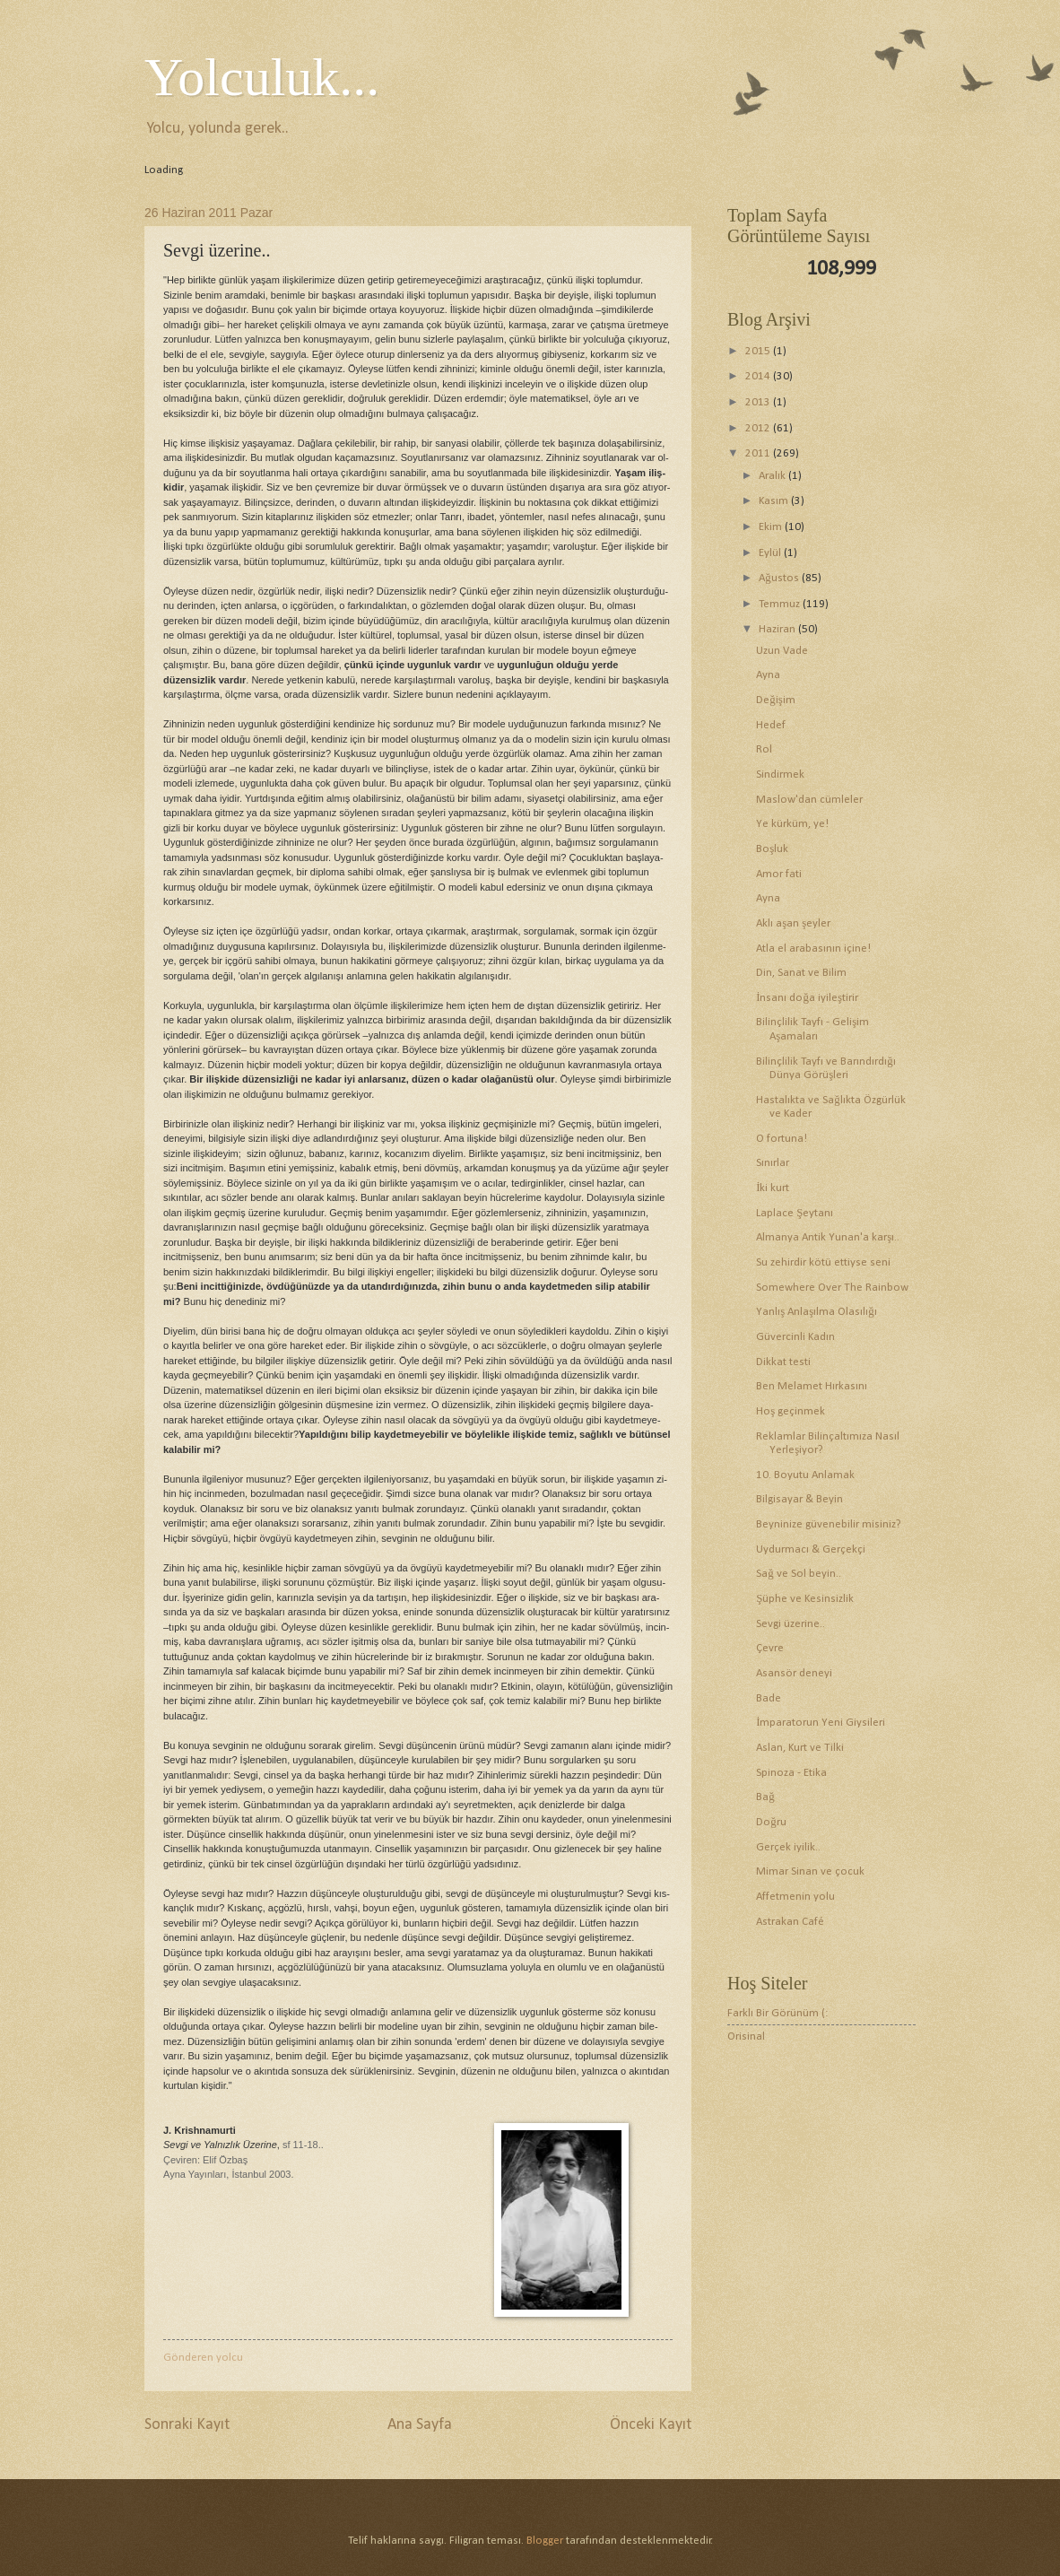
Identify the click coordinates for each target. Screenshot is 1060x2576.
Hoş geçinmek (790, 1411)
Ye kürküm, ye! (792, 824)
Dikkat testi (783, 1362)
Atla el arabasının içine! (813, 948)
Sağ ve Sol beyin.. (798, 1574)
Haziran (778, 629)
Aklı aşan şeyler (793, 923)
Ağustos (780, 578)
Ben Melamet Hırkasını (811, 1386)
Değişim (775, 700)
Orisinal (746, 2036)
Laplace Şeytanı (794, 1213)
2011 (759, 453)
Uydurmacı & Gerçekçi (810, 1549)
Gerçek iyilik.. (788, 1847)
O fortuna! (781, 1138)
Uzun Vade (782, 651)
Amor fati (779, 874)
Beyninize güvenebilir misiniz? (828, 1524)
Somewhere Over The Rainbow (832, 1287)
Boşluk (772, 849)
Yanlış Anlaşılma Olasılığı (816, 1312)
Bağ (765, 1797)
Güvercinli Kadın (795, 1337)
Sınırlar (772, 1163)
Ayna (768, 675)
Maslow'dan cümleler (809, 799)
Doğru (771, 1822)
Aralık (773, 476)
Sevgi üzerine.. (790, 1624)
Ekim (772, 527)
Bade (768, 1698)
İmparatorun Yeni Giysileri (820, 1722)
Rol (764, 749)
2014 (759, 376)
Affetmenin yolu (795, 1896)
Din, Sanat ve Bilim (801, 973)
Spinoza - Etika (791, 1773)
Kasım (775, 501)
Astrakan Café (790, 1922)
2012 (759, 428)
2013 (759, 402)
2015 (759, 351)
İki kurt (772, 1188)
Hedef (771, 725)
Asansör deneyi (794, 1673)
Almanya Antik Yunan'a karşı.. (827, 1237)
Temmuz (781, 604)
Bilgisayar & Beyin (799, 1499)
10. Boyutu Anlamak (805, 1475)
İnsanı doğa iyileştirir (807, 998)
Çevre (770, 1648)
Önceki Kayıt (650, 2424)
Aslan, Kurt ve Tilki (800, 1748)
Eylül (771, 553)
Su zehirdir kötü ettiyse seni (823, 1262)
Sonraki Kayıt (187, 2424)
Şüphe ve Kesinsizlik (805, 1599)
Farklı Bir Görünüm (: (777, 2013)
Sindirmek (780, 774)
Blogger (544, 2540)
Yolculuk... (261, 77)
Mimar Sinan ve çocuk (810, 1871)
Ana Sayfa (419, 2424)
